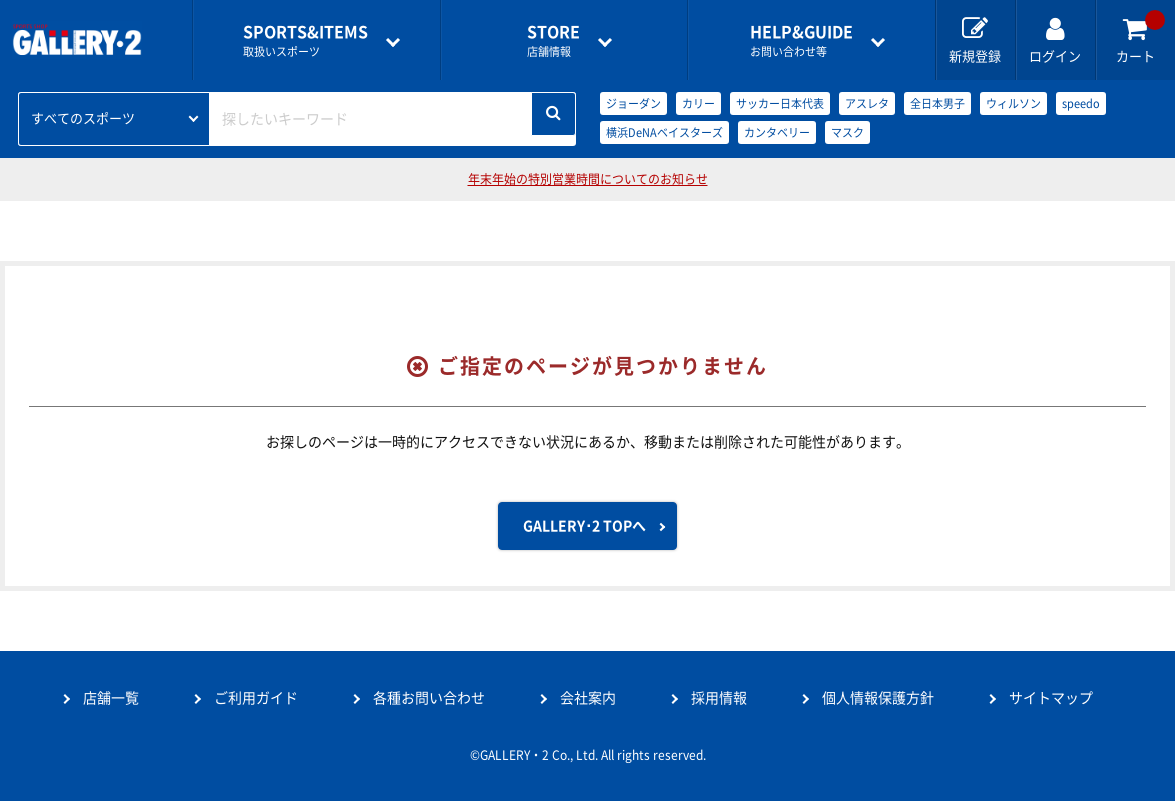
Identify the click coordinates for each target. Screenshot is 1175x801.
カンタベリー (777, 132)
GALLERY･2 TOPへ (584, 526)
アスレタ (867, 103)
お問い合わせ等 (801, 40)
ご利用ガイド (256, 698)
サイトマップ (1051, 698)
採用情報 (719, 698)
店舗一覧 (111, 698)
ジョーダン (633, 103)
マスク (847, 132)
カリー (698, 103)
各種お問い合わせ (429, 698)
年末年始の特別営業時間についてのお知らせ (588, 179)
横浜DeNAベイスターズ (664, 132)
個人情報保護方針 (878, 698)
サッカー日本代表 (780, 103)
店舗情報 (553, 40)
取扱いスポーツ (305, 40)
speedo (1081, 103)
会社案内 (588, 698)
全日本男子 (937, 103)
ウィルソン (1013, 103)
